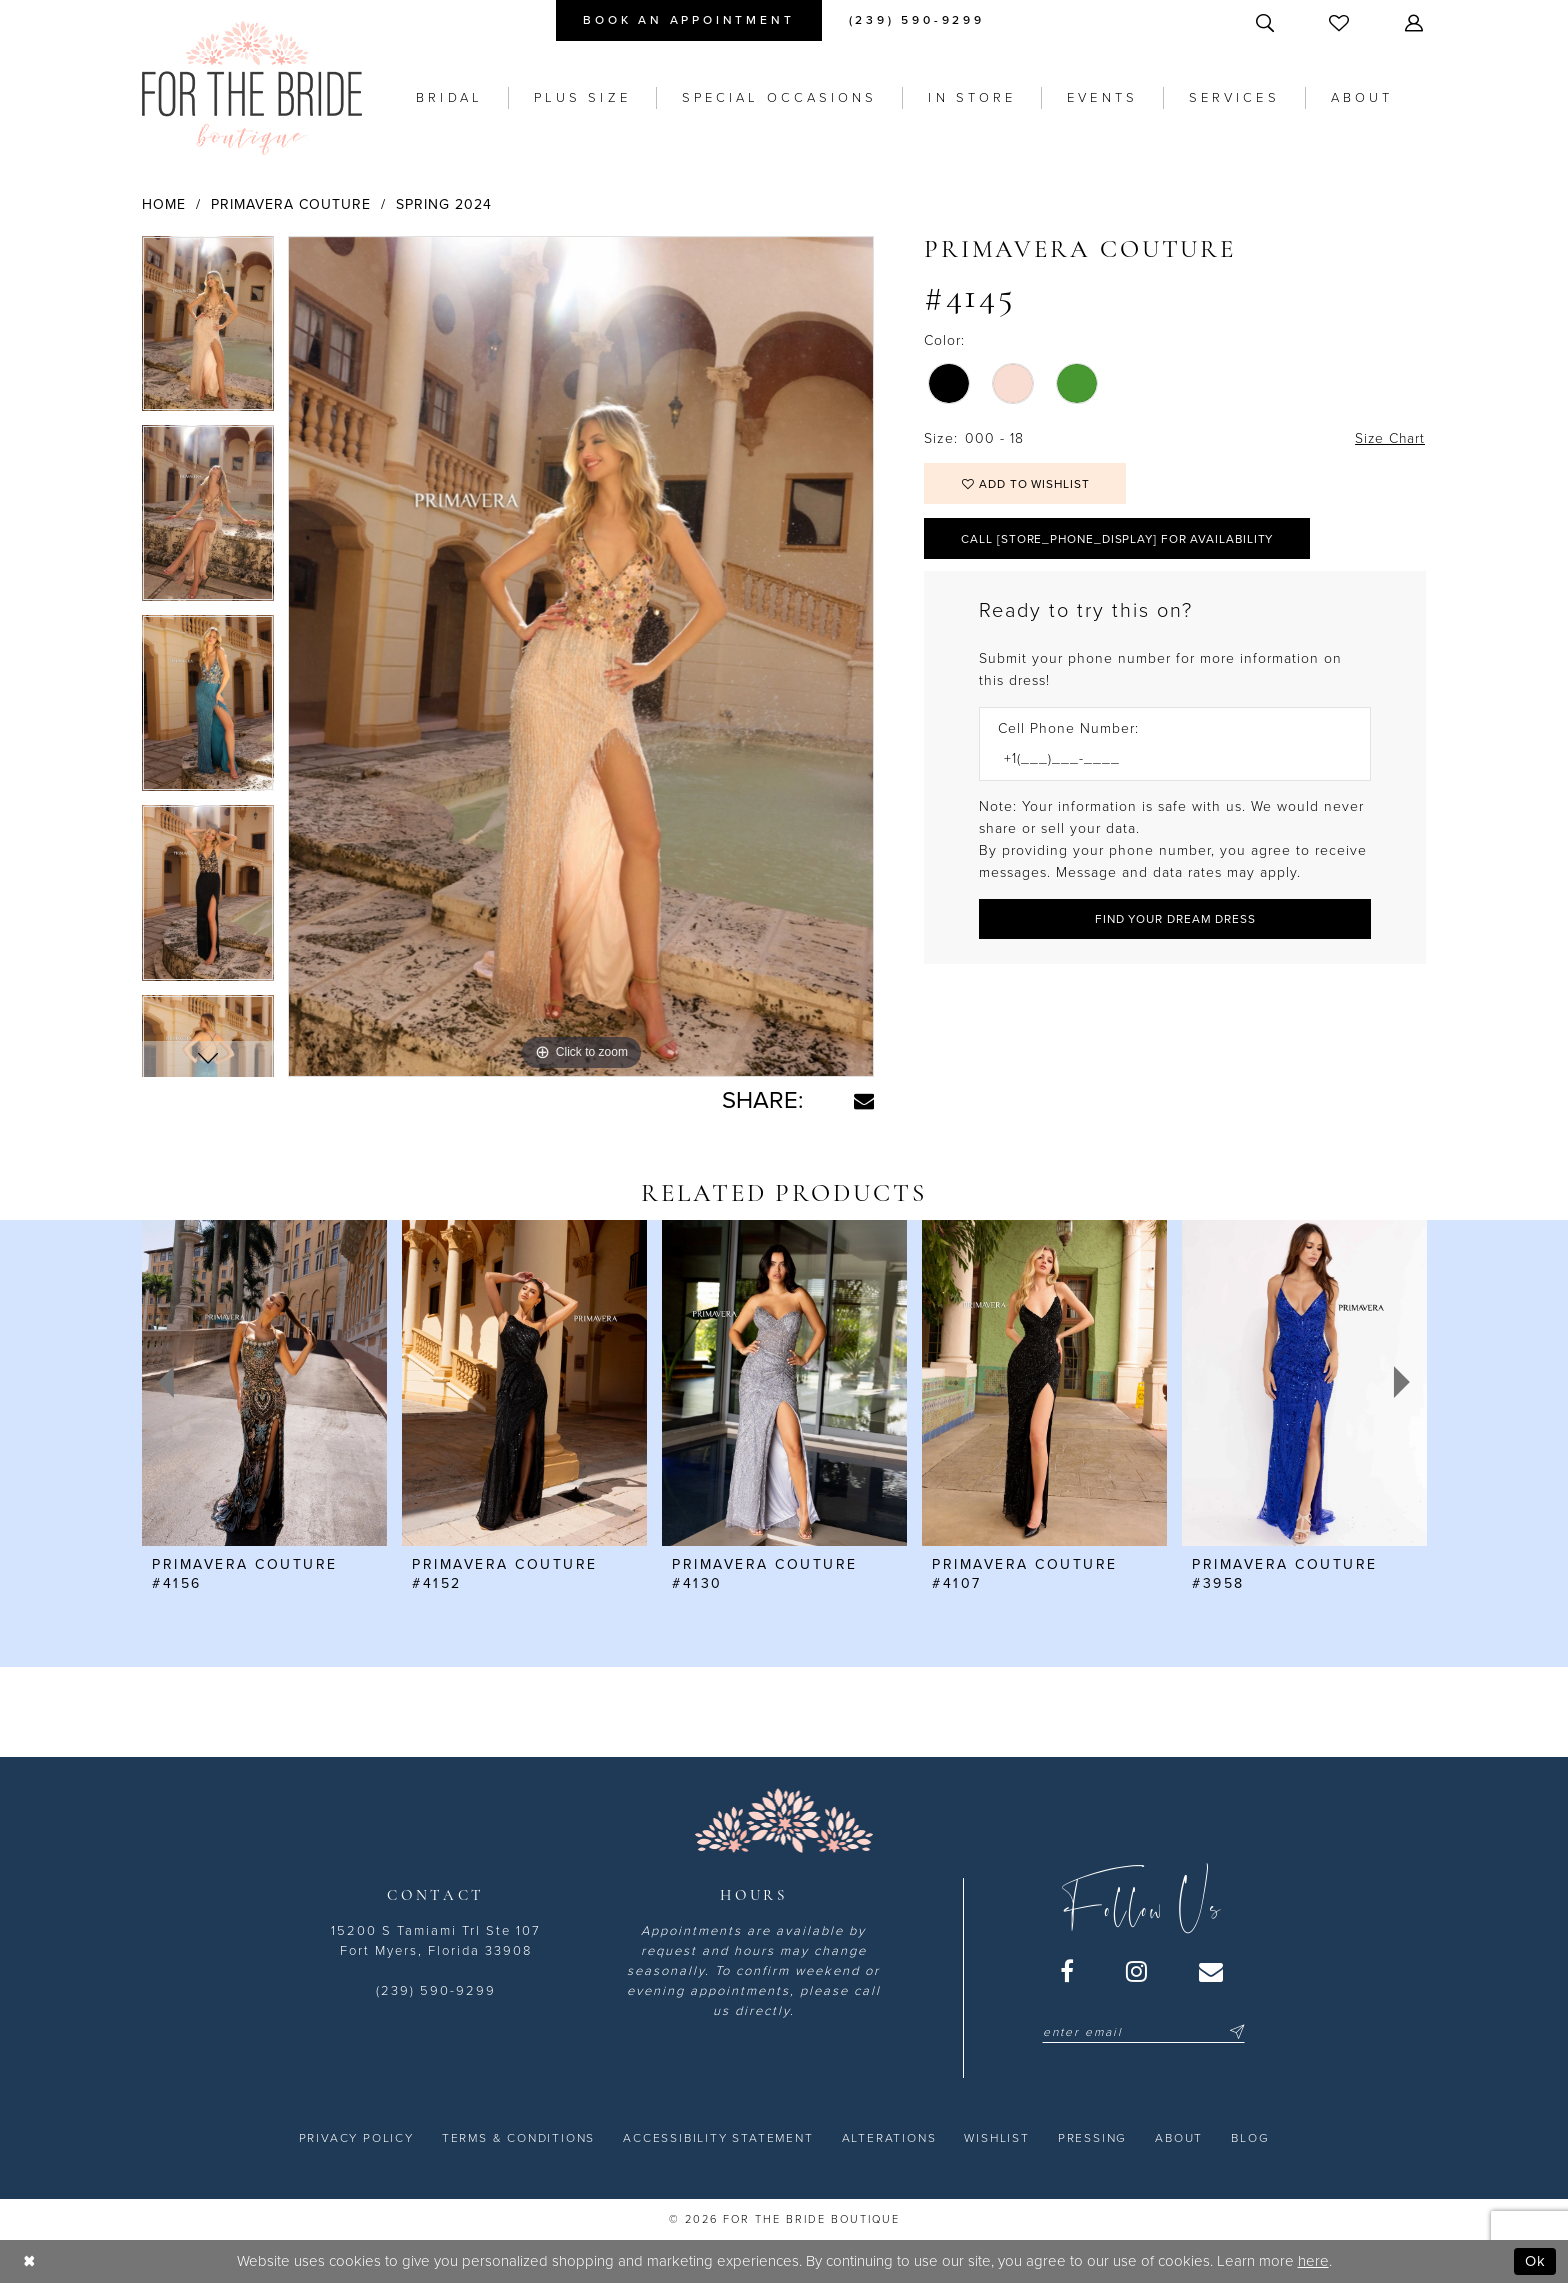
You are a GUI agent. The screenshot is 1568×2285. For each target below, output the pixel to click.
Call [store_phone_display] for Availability (1121, 540)
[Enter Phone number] (1165, 760)
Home (164, 204)
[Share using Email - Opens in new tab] (864, 1101)
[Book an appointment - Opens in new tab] (688, 20)
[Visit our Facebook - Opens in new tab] (1068, 1971)
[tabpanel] (208, 331)
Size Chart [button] (1389, 438)
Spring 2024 (444, 204)
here (1313, 2261)
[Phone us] (917, 20)
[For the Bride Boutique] (252, 88)
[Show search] (1267, 22)
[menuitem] (688, 20)
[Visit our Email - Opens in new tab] (1212, 1971)
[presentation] (264, 1383)
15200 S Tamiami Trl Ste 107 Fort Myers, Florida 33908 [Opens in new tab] (436, 1941)
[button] (1416, 22)
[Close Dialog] (29, 2261)
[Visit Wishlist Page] (1341, 22)
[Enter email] (1143, 2032)
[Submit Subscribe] (1234, 2032)
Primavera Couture (291, 204)
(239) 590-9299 (436, 1991)
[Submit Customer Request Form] (1175, 920)
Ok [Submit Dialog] (1535, 2261)
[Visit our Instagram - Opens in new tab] (1137, 1971)
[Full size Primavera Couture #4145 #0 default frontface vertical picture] (581, 657)
